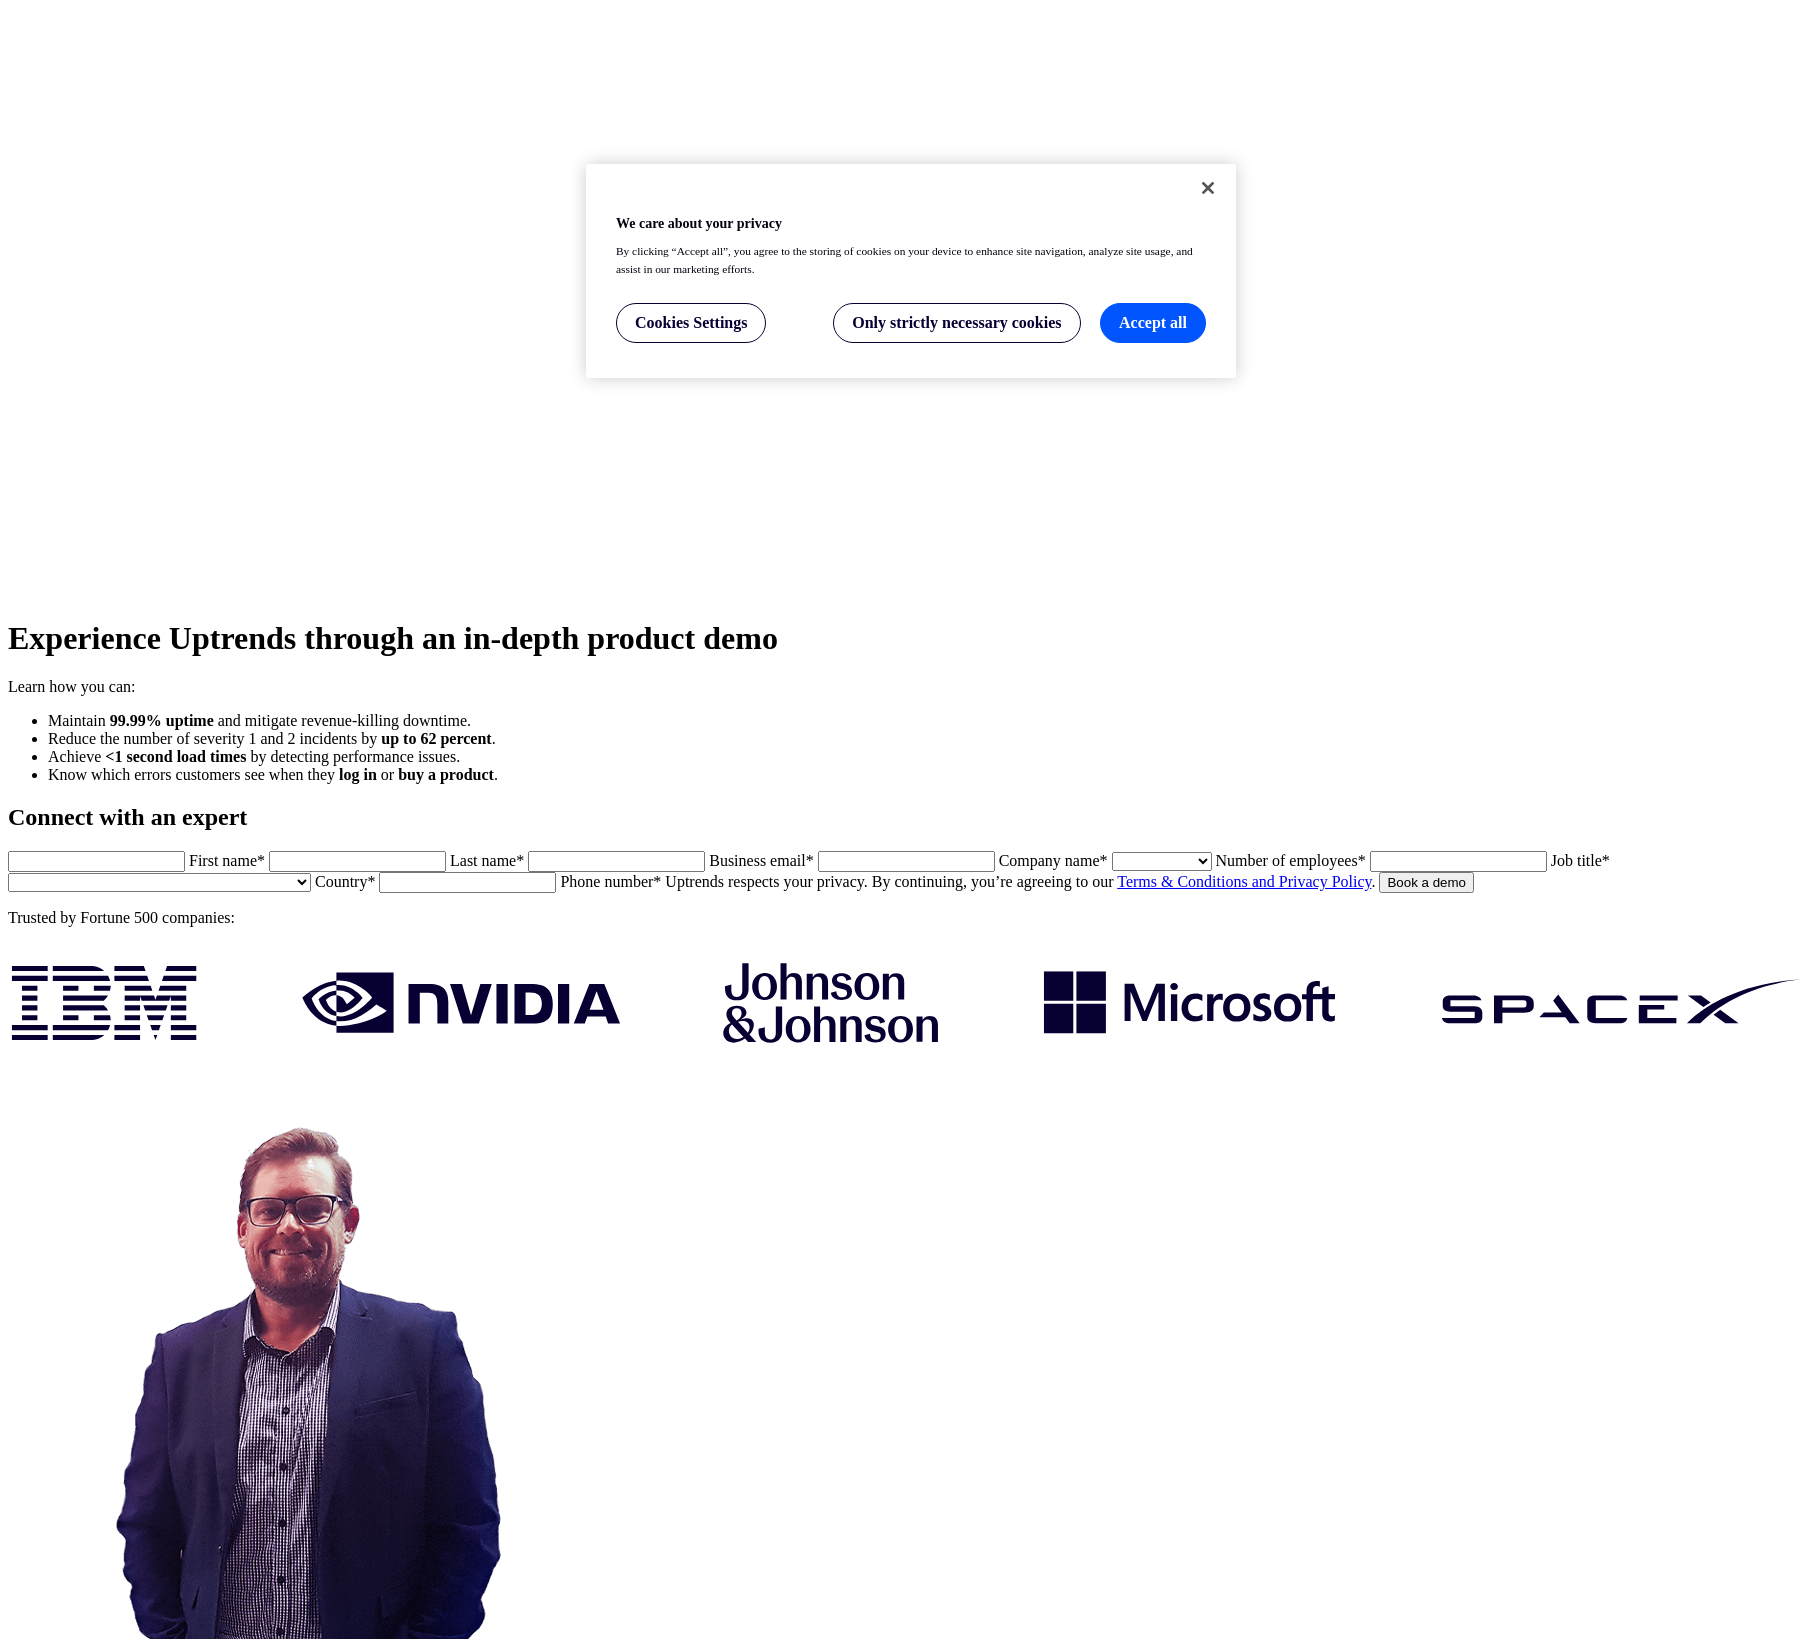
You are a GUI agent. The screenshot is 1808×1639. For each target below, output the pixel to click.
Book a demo (1426, 882)
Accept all (1153, 322)
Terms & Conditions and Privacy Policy (1244, 881)
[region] (911, 271)
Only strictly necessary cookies (956, 322)
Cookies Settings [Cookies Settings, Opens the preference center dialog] (691, 322)
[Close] (1208, 188)
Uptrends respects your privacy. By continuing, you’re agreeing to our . (1020, 881)
